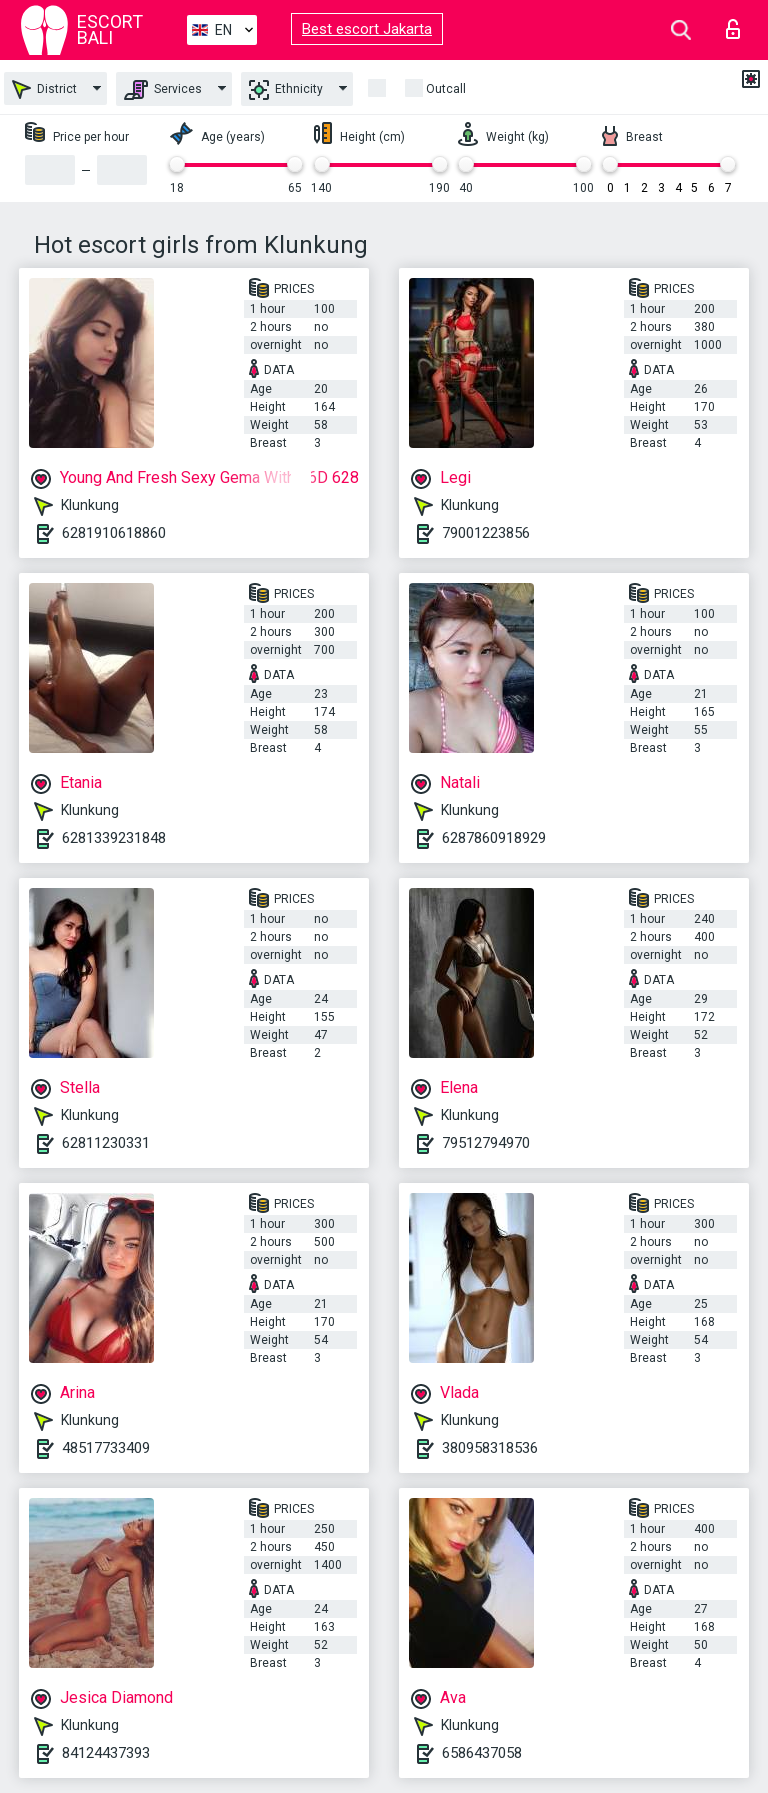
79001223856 (486, 533)
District (44, 89)
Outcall (446, 89)
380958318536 (490, 1448)
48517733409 (106, 1448)
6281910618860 (114, 533)
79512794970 (486, 1143)
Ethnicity (286, 90)
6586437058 (482, 1753)
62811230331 (106, 1143)
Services (163, 90)
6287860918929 (494, 838)
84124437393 (106, 1753)
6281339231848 (114, 838)
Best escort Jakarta (367, 29)
